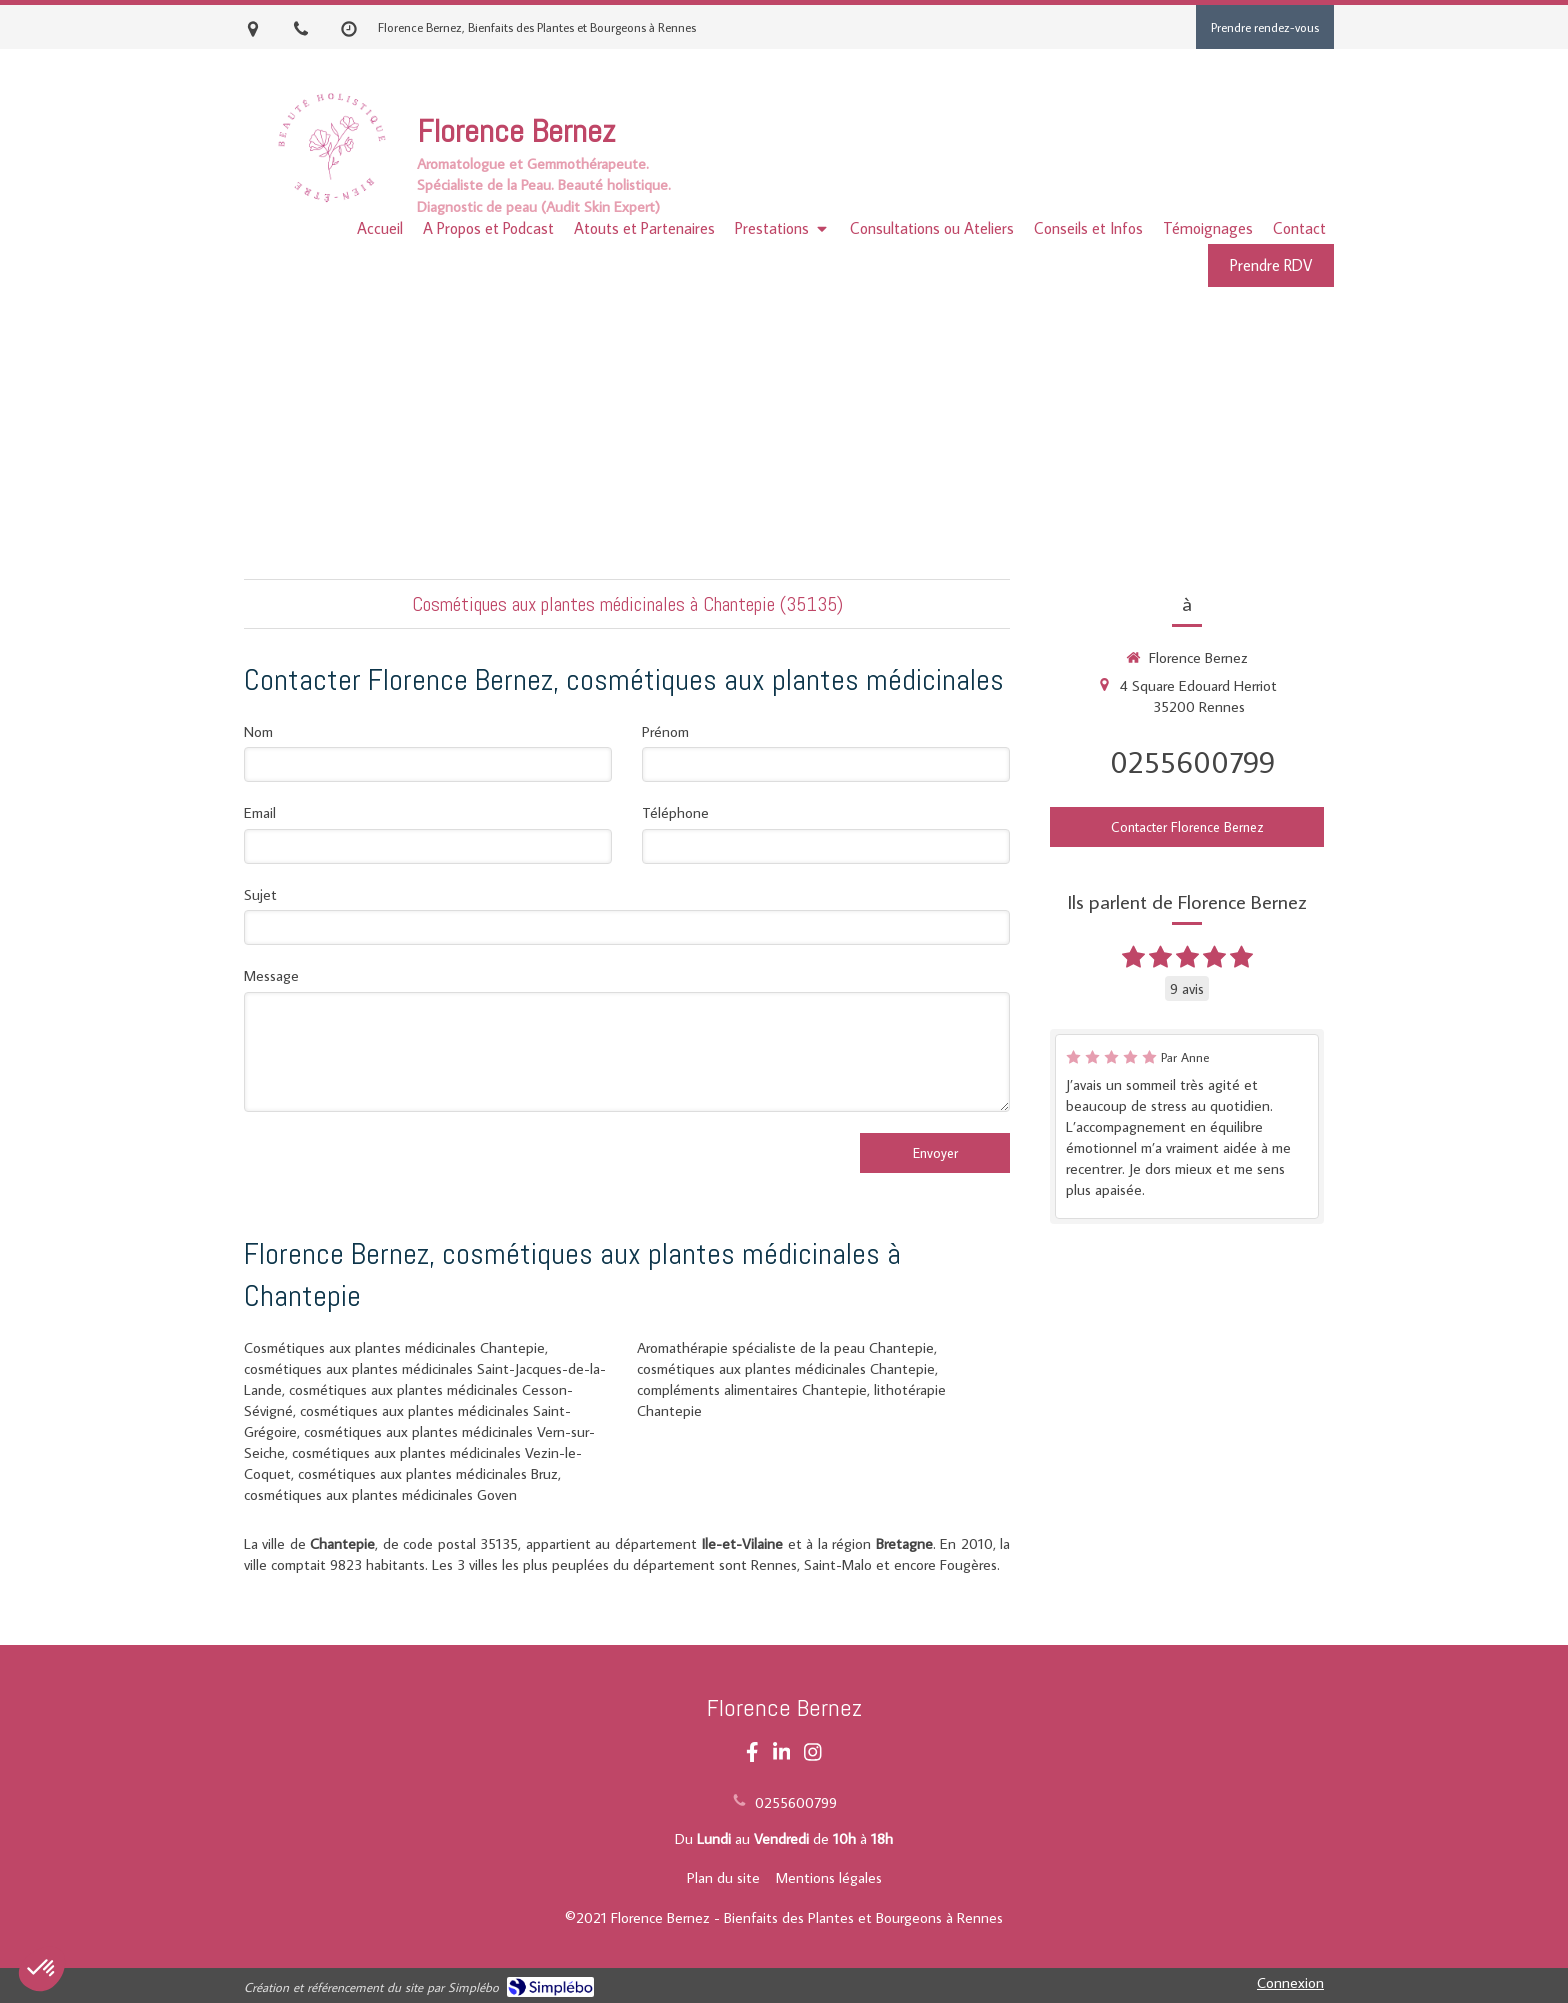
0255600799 (1192, 761)
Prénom (665, 731)
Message (271, 975)
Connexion (1290, 1982)
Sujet (260, 894)
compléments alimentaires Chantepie (752, 1389)
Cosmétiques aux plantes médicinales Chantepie (394, 1347)
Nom (258, 731)
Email (260, 812)
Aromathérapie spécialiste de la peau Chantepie (785, 1347)
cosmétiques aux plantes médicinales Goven (380, 1494)
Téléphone (675, 812)
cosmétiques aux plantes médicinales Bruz (428, 1473)
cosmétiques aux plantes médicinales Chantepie (786, 1368)
